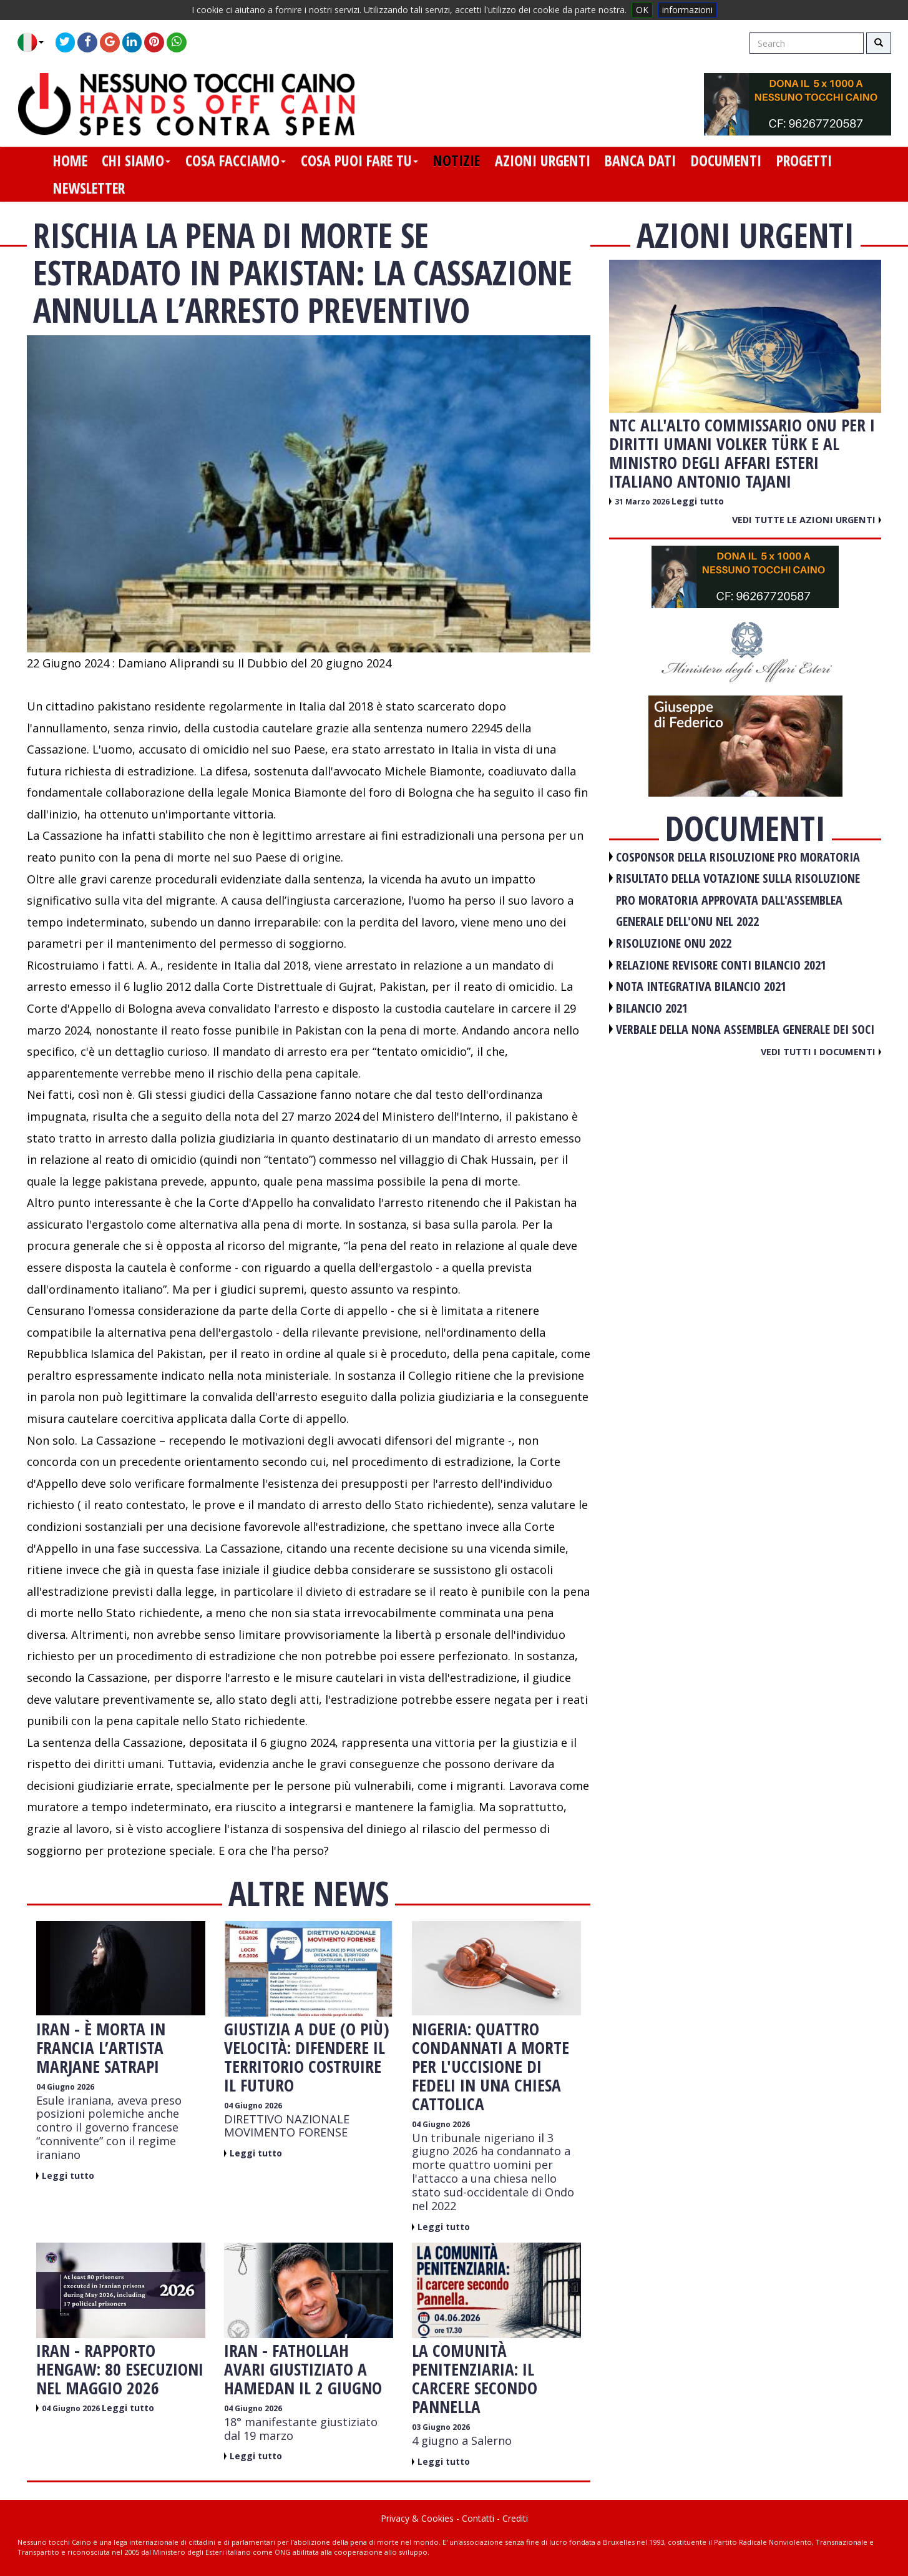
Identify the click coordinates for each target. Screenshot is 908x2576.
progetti (804, 160)
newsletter (89, 188)
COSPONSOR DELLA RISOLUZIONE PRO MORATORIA (738, 856)
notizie (456, 160)
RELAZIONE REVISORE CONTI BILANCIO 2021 (721, 964)
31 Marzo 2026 (643, 501)
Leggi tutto (68, 2175)
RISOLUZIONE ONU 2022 (673, 943)
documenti (726, 160)
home (70, 160)
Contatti (478, 2518)
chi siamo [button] (136, 160)
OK (642, 10)
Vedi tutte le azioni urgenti (806, 519)
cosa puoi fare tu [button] (359, 160)
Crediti (515, 2518)
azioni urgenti (542, 160)
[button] (35, 42)
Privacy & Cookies (417, 2518)
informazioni (687, 10)
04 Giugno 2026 (65, 2087)
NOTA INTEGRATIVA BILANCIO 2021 (701, 986)
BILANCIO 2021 (652, 1008)
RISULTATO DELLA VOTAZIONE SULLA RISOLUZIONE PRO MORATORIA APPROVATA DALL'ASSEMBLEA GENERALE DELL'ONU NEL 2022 (738, 900)
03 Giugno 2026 (441, 2427)
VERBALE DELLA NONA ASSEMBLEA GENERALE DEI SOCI (745, 1029)
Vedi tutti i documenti (821, 1051)
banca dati (640, 160)
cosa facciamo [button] (235, 160)
